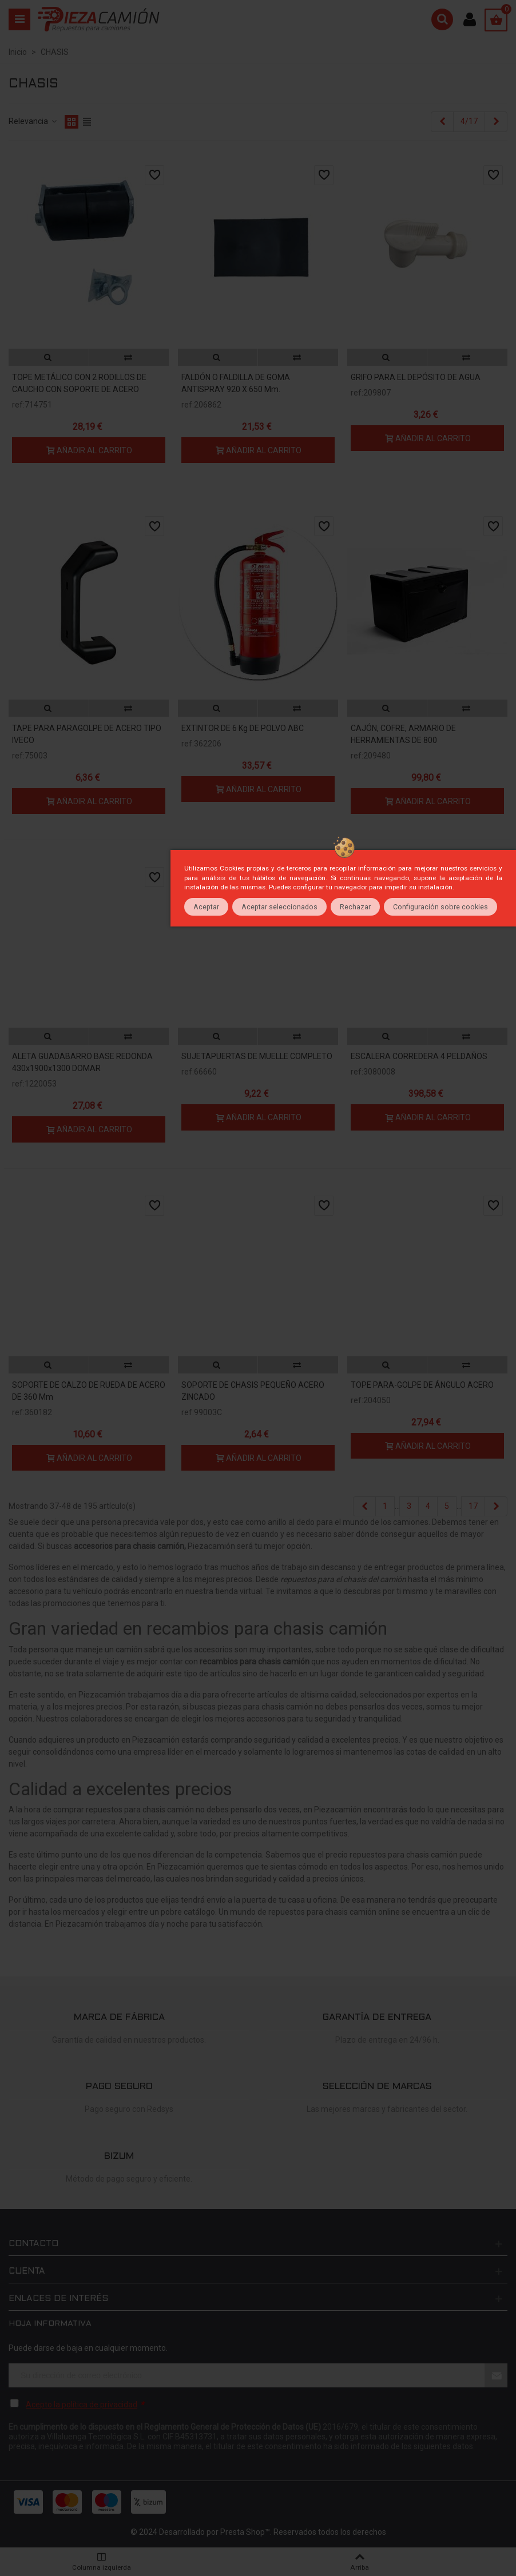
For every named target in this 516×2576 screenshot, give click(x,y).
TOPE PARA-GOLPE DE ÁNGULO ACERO (422, 1384)
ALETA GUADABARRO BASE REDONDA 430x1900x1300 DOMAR (82, 1062)
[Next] (496, 121)
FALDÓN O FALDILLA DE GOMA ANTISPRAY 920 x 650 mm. (235, 383)
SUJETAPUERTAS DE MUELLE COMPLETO (256, 1056)
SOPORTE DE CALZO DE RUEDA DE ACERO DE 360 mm (88, 1390)
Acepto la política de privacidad (81, 2404)
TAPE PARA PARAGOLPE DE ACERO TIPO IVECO (86, 734)
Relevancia (33, 121)
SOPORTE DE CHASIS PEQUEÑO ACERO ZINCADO (252, 1390)
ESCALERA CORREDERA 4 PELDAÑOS (419, 1056)
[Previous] (442, 121)
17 (473, 1506)
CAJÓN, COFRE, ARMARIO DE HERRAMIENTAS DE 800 (403, 734)
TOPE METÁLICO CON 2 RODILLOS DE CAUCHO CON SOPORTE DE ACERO (79, 383)
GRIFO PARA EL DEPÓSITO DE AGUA (416, 377)
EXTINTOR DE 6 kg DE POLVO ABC (242, 728)
